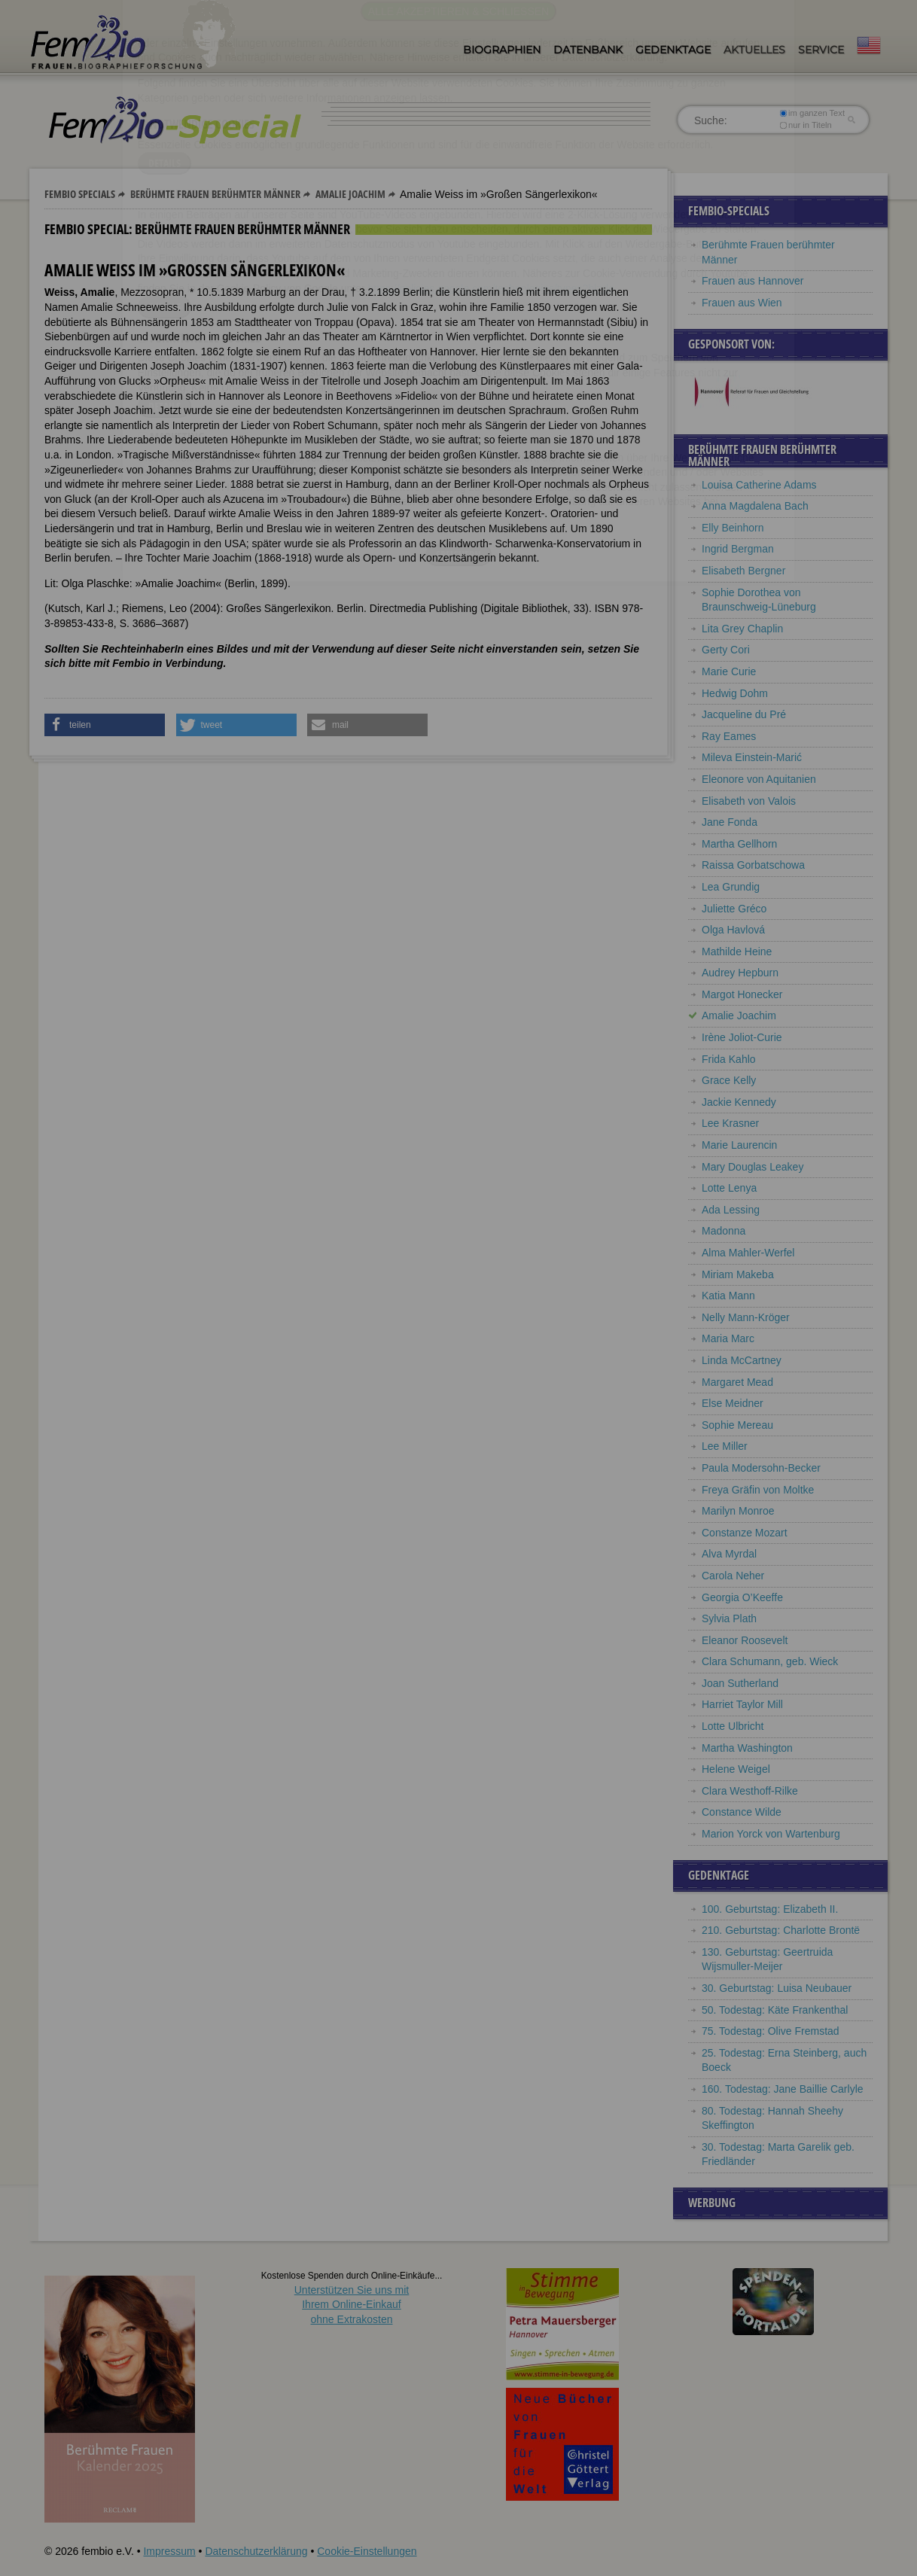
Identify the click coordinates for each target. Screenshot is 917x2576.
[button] (104, 725)
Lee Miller (725, 1446)
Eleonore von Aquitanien (759, 779)
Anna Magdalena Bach (755, 506)
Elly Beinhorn (733, 528)
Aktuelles (754, 49)
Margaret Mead (737, 1382)
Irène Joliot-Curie (742, 1037)
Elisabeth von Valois (749, 801)
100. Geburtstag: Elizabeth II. (770, 1909)
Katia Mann (728, 1296)
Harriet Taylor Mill (742, 1704)
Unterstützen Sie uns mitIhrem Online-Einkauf (352, 2304)
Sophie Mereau (737, 1425)
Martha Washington (747, 1748)
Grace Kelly (729, 1080)
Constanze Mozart (745, 1533)
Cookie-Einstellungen (366, 2551)
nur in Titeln (806, 124)
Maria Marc (728, 1338)
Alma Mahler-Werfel (748, 1253)
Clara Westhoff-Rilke (750, 1791)
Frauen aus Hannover (752, 281)
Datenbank (588, 49)
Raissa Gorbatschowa (753, 865)
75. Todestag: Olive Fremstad (770, 2031)
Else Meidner (732, 1403)
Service (821, 49)
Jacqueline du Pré (744, 714)
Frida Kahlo (729, 1059)
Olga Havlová (733, 930)
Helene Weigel (736, 1769)
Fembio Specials (79, 194)
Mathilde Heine (737, 951)
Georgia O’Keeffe (742, 1597)
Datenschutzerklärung (256, 2551)
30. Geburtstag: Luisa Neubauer (777, 1988)
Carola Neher (733, 1576)
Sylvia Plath (729, 1618)
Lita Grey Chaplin (742, 629)
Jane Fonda (729, 822)
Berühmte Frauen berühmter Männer (215, 194)
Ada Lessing (731, 1210)
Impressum (169, 2551)
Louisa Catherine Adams (759, 485)
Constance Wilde (741, 1812)
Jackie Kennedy (739, 1102)
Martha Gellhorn (739, 844)
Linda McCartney (741, 1360)
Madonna (723, 1231)
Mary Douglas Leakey (752, 1167)
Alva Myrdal (729, 1554)
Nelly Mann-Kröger (746, 1317)
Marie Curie (729, 671)
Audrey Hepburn (740, 973)
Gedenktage (673, 49)
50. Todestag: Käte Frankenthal (775, 2010)
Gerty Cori (726, 650)
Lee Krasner (730, 1123)
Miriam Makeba (738, 1274)
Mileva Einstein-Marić (752, 757)
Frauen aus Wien (742, 303)
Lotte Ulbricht (732, 1726)
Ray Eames (729, 736)
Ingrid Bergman (738, 549)
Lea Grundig (731, 887)
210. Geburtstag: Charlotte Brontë (781, 1930)
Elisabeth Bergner (743, 571)
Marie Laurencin (739, 1145)
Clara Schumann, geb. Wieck (770, 1661)
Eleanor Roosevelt (745, 1640)
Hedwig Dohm (735, 693)
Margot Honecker (742, 994)
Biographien (502, 49)
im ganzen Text (812, 112)
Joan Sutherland (740, 1683)
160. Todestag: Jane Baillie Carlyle (783, 2089)
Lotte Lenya (729, 1188)
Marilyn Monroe (738, 1511)
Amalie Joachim (350, 194)
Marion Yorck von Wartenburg (771, 1834)
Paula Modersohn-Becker (761, 1468)
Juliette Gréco (734, 909)
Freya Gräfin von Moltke (758, 1490)
